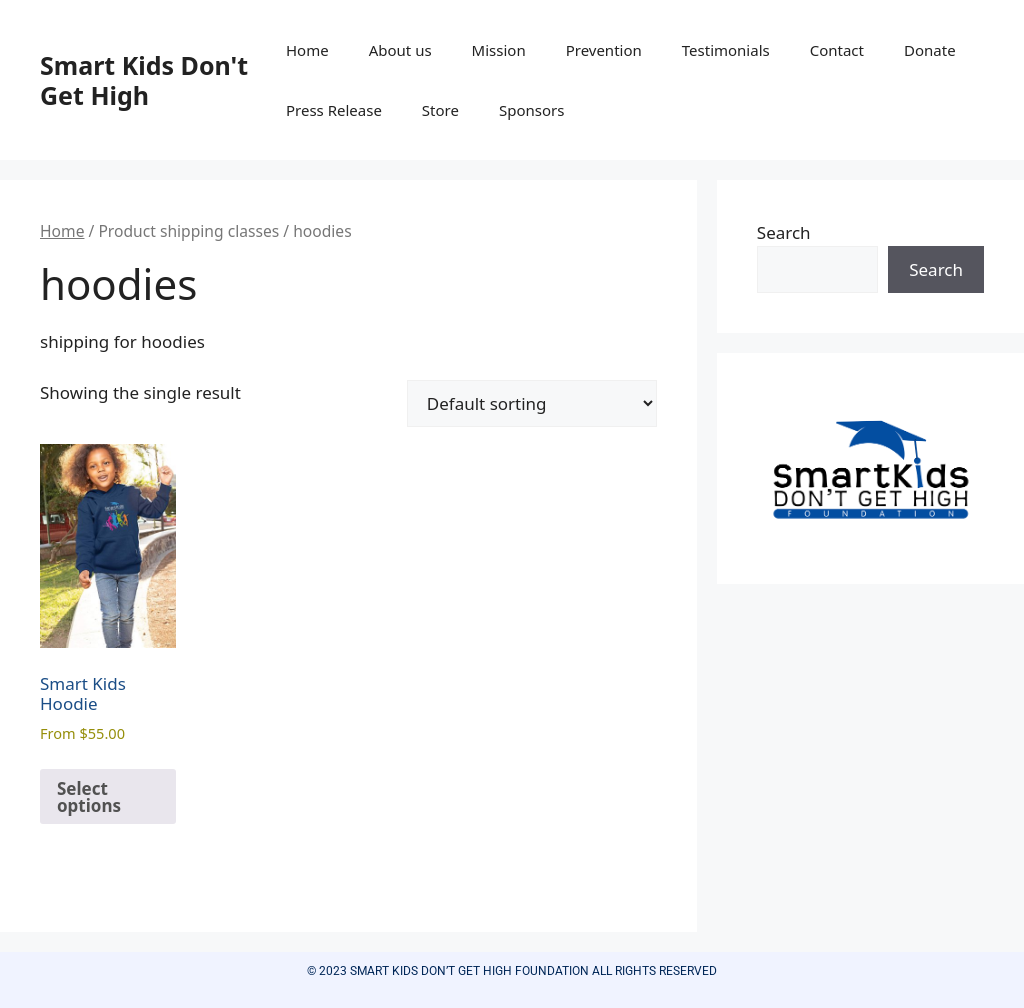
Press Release (334, 110)
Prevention (604, 50)
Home (307, 50)
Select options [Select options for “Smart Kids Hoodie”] (89, 797)
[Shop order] (532, 403)
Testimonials (726, 50)
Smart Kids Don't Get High (144, 80)
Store (440, 110)
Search (784, 232)
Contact (837, 50)
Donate (930, 50)
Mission (499, 50)
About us (400, 50)
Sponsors (531, 110)
